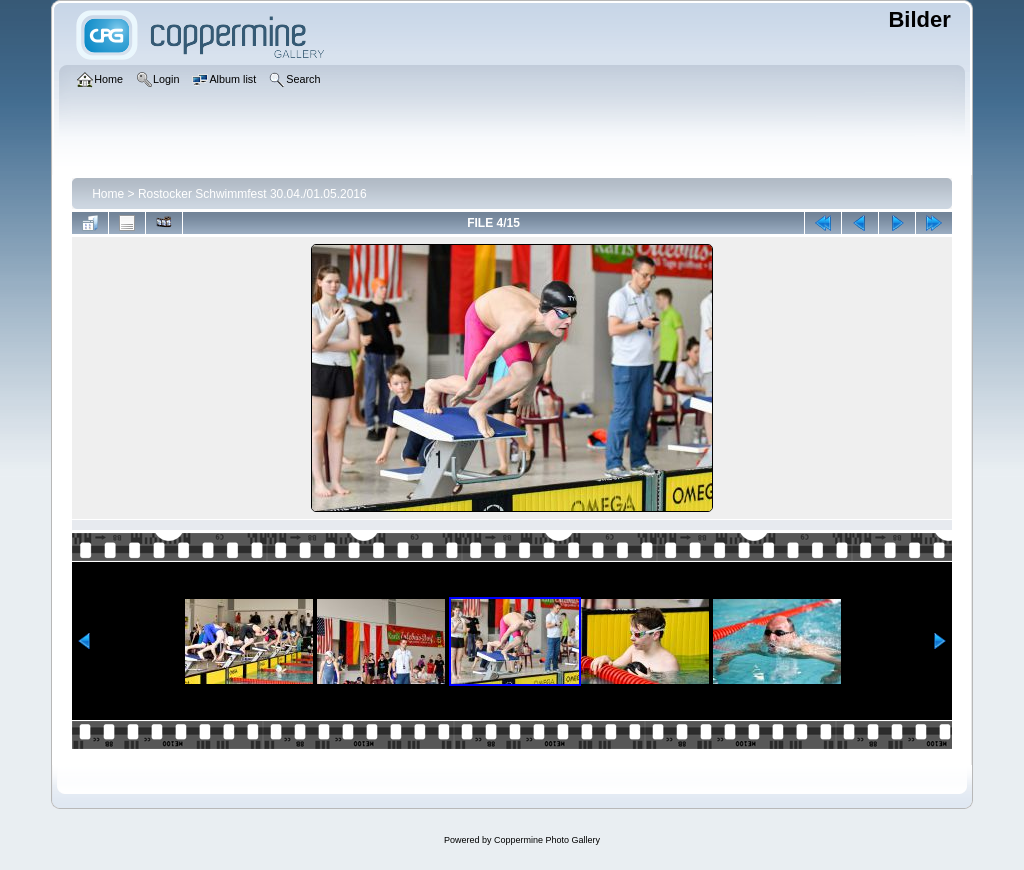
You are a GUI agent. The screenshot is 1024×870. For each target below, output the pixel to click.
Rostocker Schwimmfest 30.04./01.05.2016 (252, 194)
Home (108, 194)
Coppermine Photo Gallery (547, 840)
